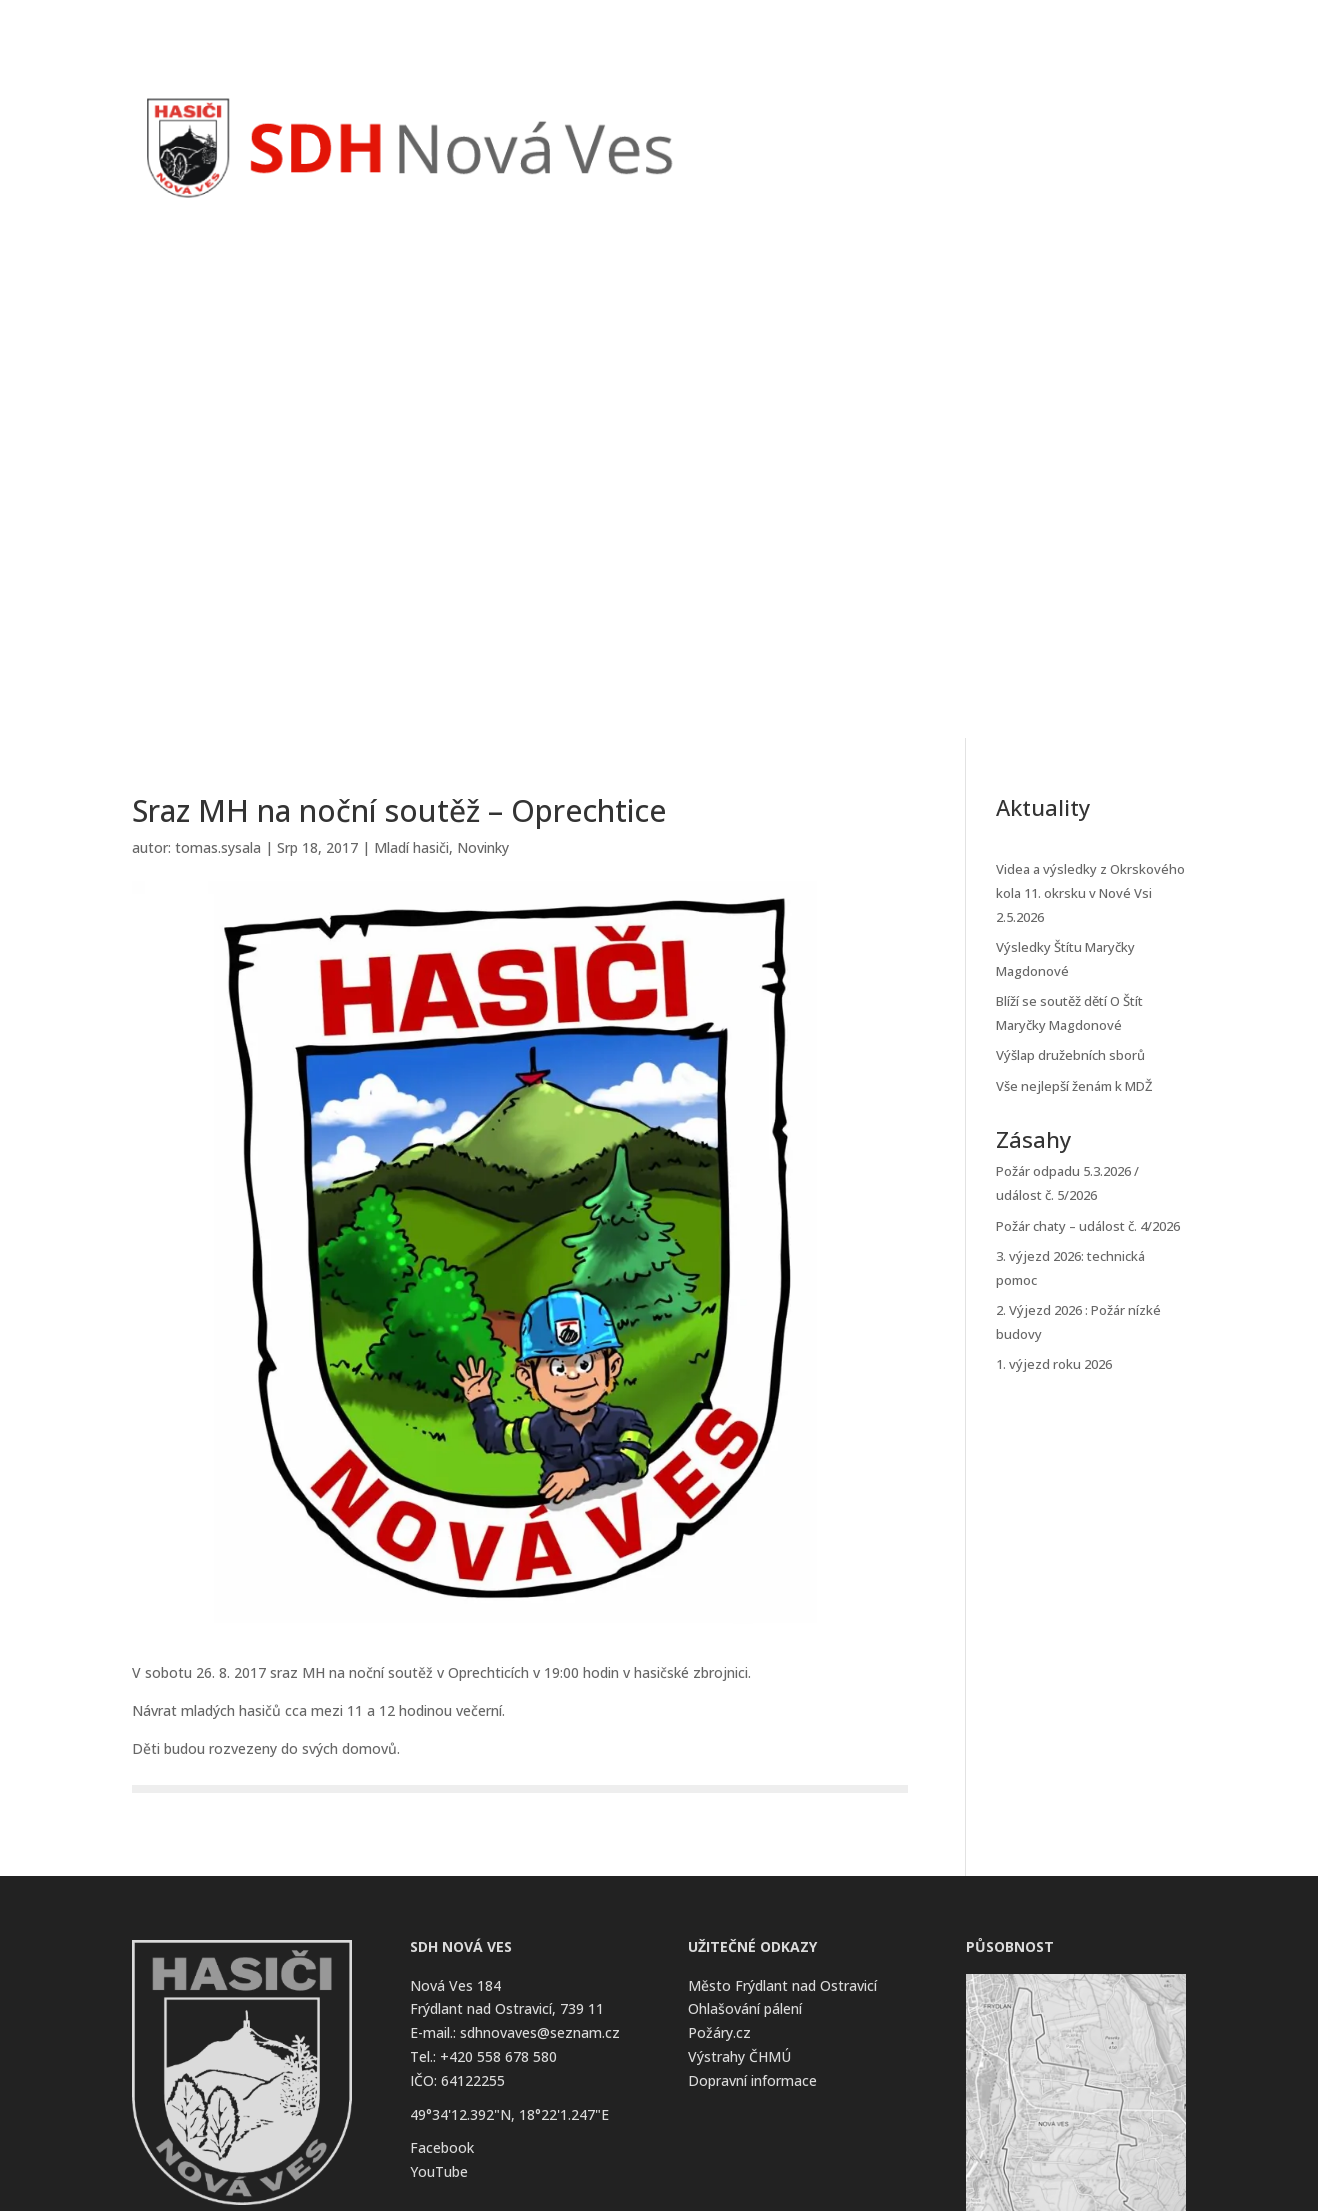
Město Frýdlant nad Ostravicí (782, 1985)
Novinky (819, 116)
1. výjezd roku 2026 (1054, 1364)
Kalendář (965, 116)
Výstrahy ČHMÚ (739, 2056)
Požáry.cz (719, 2032)
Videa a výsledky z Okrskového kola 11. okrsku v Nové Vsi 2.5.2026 (1090, 893)
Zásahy (890, 116)
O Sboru (1042, 116)
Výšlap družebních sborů (1070, 1055)
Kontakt (1137, 116)
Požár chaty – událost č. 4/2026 (1088, 1226)
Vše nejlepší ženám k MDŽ (1074, 1086)
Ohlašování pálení (745, 2008)
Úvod (754, 116)
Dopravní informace (752, 2080)
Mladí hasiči (411, 847)
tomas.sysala (218, 847)
